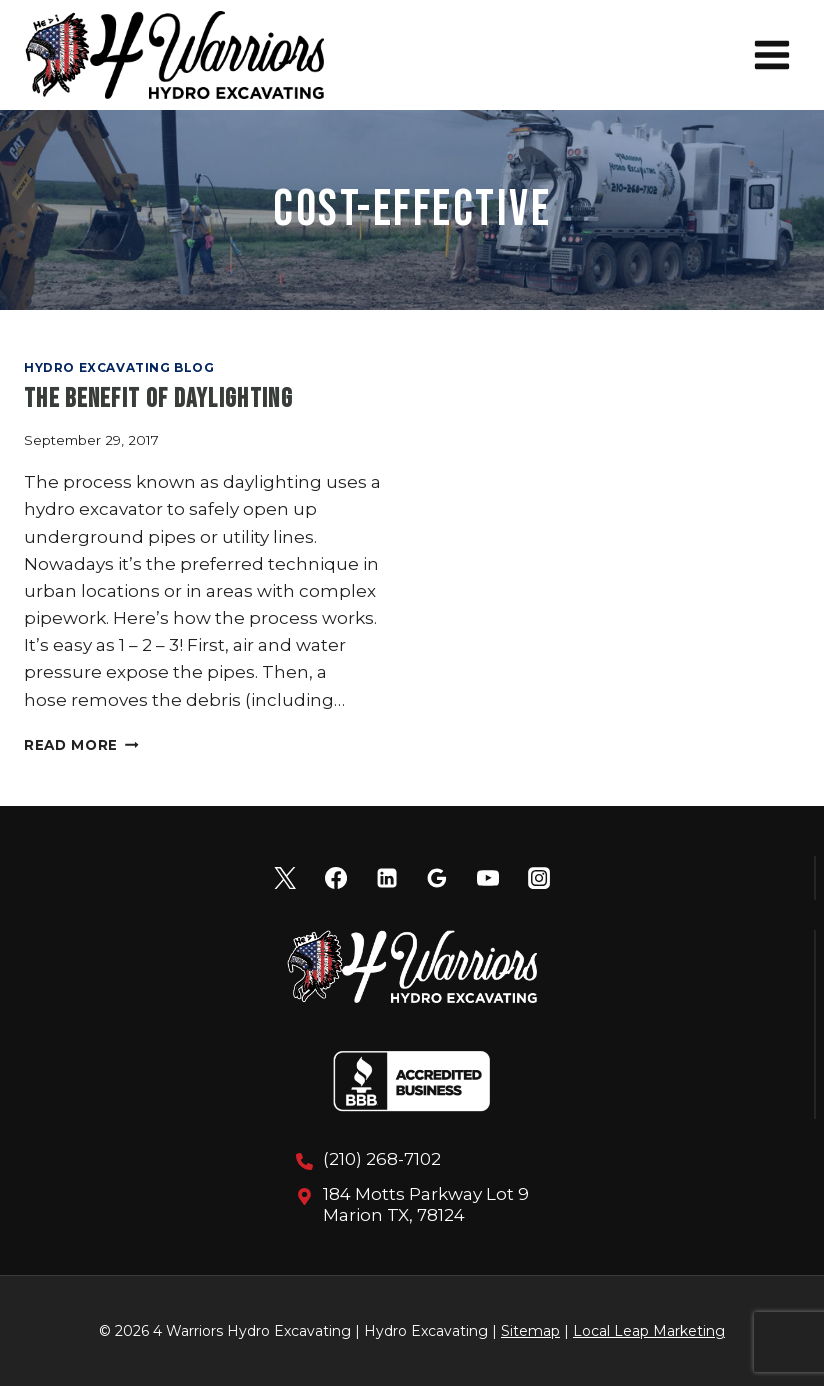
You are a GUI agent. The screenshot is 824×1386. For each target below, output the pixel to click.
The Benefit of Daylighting (158, 399)
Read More (81, 745)
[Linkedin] (387, 878)
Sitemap (530, 1331)
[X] (285, 878)
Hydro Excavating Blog (119, 367)
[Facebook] (336, 878)
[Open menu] (771, 54)
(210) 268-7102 (382, 1159)
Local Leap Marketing (649, 1331)
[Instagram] (539, 878)
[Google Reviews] (437, 878)
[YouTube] (488, 878)
